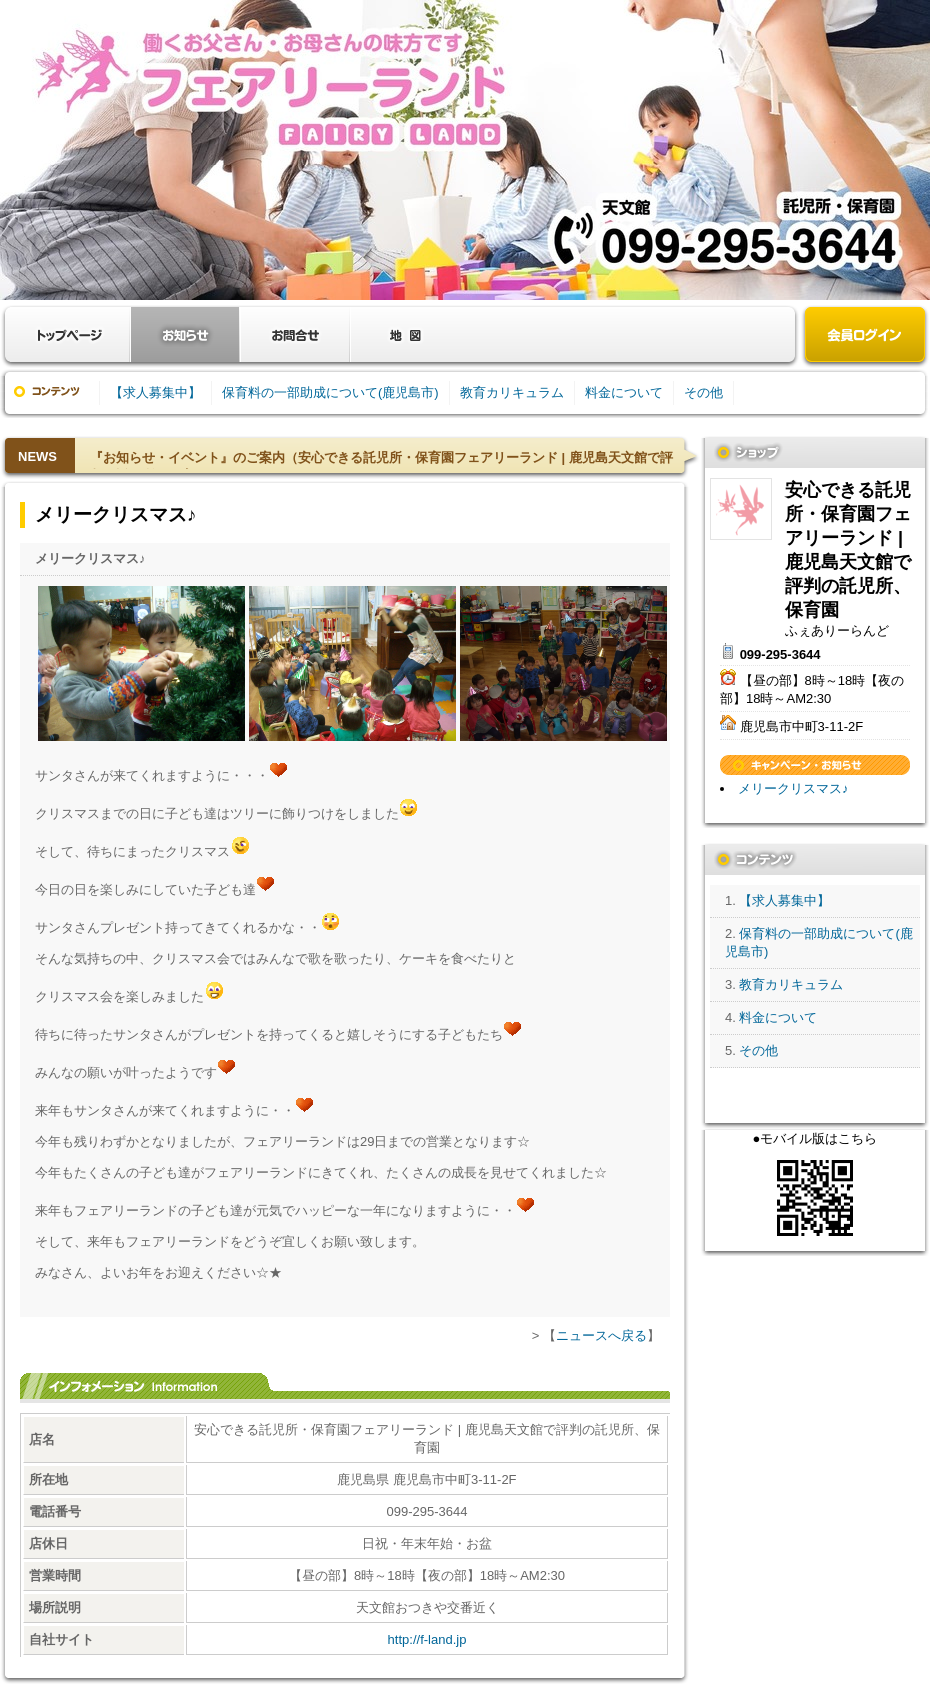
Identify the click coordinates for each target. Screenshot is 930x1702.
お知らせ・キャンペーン (185, 334)
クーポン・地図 (405, 334)
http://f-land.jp (427, 1639)
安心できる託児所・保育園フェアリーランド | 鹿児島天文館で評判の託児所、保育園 (741, 509)
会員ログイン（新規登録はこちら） (865, 336)
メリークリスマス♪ (793, 788)
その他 (703, 392)
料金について (624, 392)
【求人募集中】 (155, 392)
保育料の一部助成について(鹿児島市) (330, 392)
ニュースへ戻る (601, 1335)
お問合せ (295, 334)
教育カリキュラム (512, 392)
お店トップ (70, 334)
